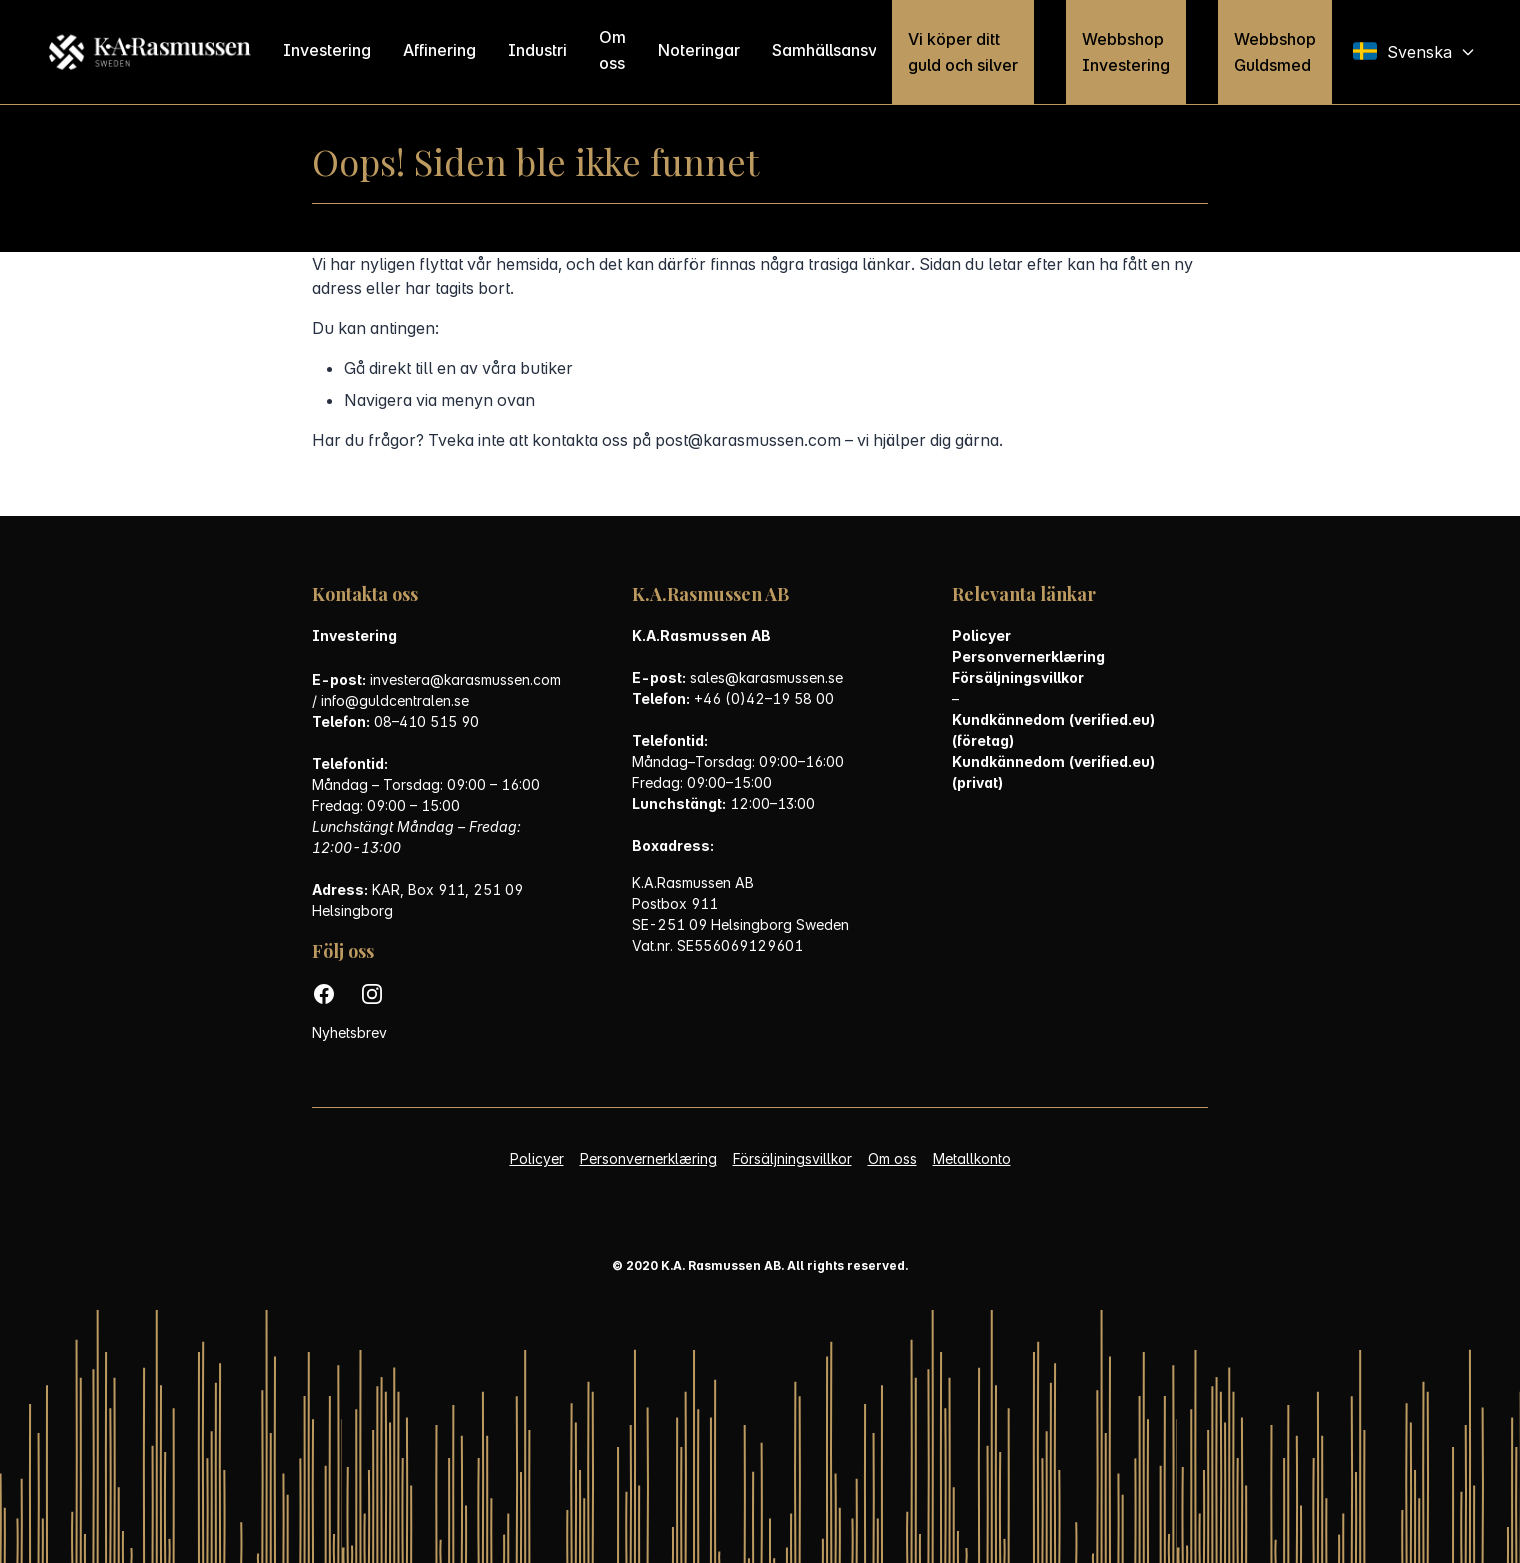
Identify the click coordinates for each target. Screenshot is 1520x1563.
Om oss (612, 50)
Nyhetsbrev (349, 1032)
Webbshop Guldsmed (1275, 52)
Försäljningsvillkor (1018, 677)
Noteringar (699, 50)
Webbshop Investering (1126, 52)
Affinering (439, 50)
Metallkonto (972, 1158)
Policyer (981, 635)
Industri (537, 50)
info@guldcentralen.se (395, 700)
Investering (327, 50)
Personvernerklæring (1028, 656)
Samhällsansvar (832, 50)
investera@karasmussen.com (465, 679)
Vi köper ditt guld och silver (963, 52)
